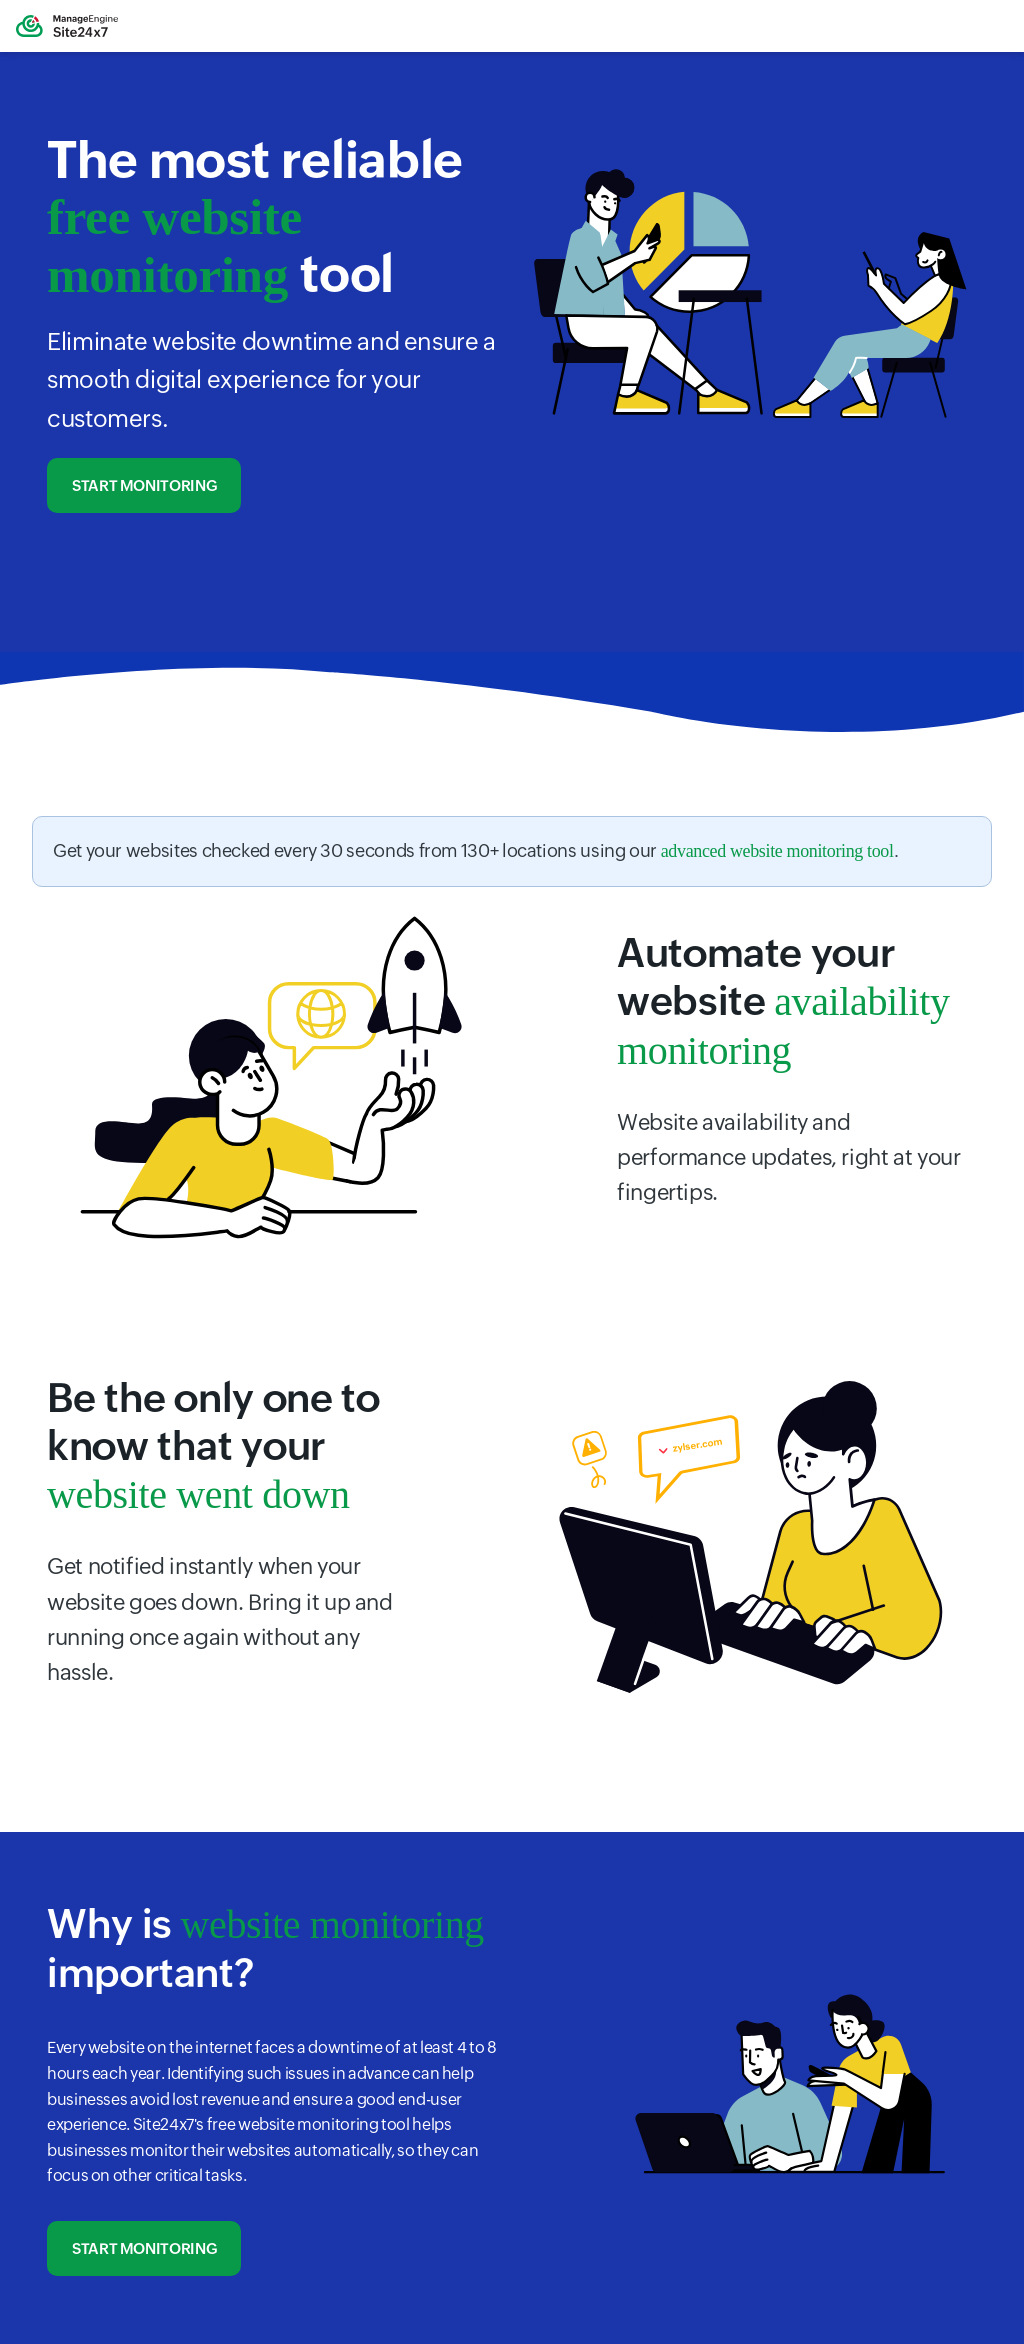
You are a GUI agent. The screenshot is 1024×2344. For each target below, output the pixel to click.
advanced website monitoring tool (777, 851)
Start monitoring (144, 485)
